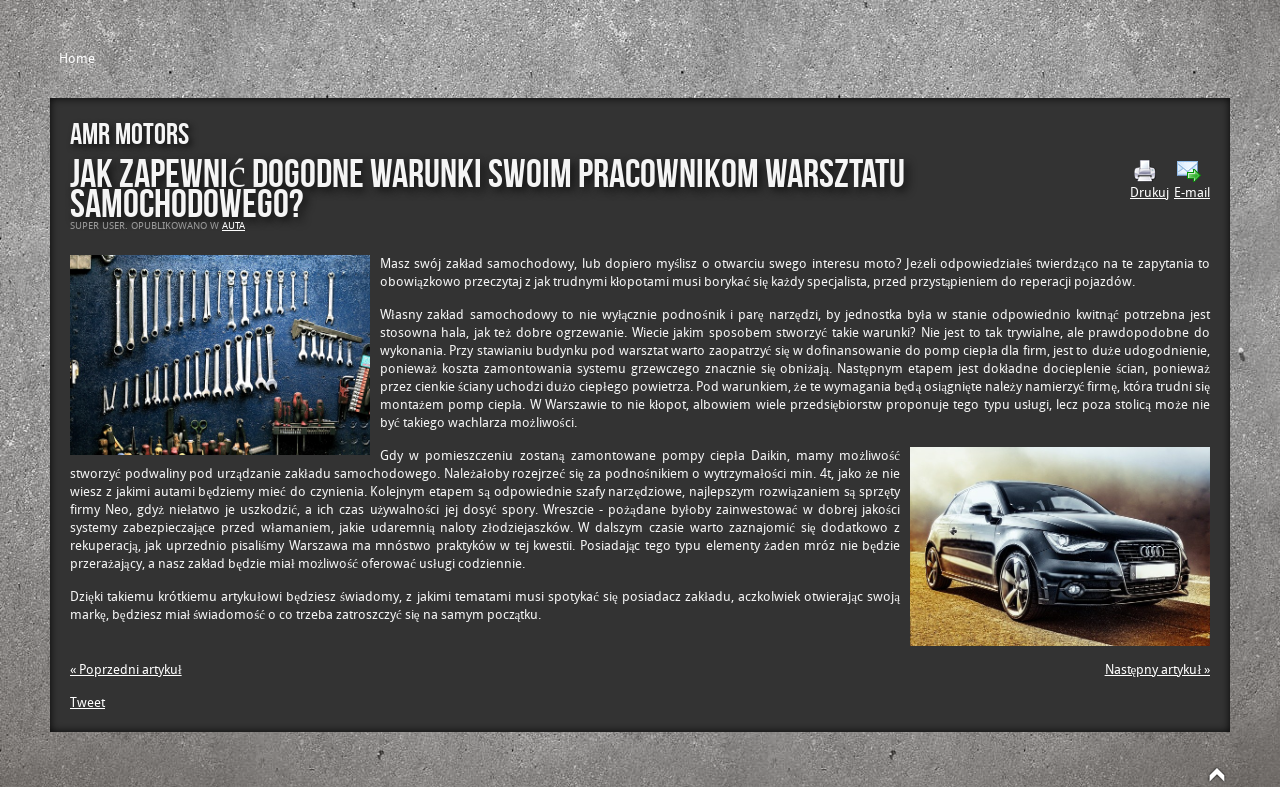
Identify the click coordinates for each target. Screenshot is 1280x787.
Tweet (87, 702)
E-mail (1192, 180)
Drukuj (1149, 180)
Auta (233, 226)
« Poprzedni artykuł (126, 669)
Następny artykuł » (1157, 669)
